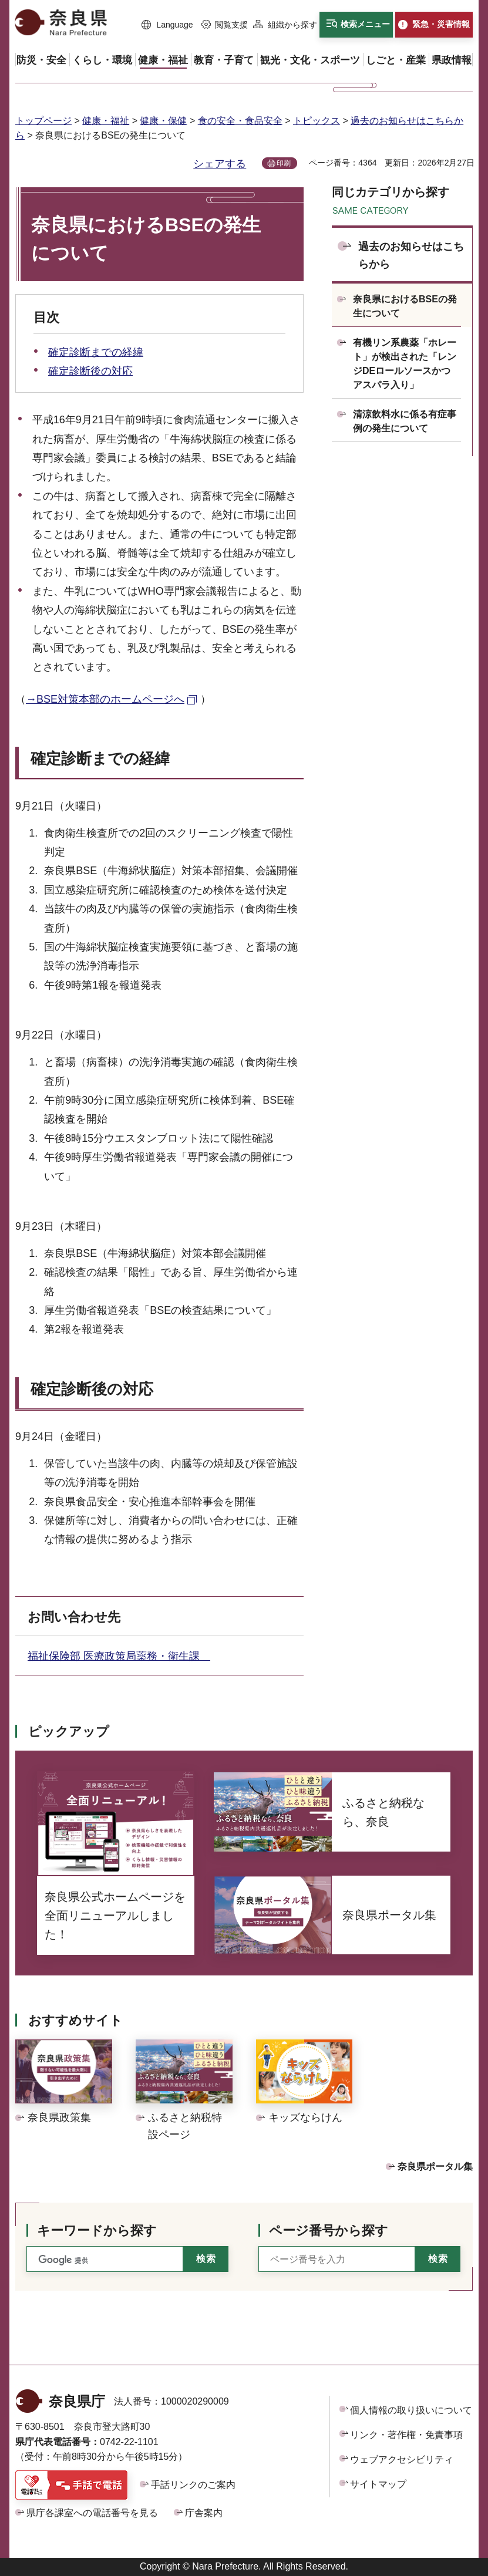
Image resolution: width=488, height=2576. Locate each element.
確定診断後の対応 (90, 371)
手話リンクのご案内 (193, 2485)
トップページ (43, 121)
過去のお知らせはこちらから (411, 256)
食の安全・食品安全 (240, 121)
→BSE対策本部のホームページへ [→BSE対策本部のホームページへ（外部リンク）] (105, 699)
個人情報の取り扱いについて (411, 2410)
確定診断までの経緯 (95, 352)
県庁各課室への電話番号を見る (92, 2513)
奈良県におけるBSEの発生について (405, 306)
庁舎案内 (204, 2513)
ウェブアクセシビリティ (401, 2459)
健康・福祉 (105, 121)
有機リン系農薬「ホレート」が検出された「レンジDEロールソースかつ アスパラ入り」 (404, 364)
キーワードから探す (97, 2230)
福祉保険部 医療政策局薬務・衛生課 (119, 1656)
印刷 (284, 163)
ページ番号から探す (328, 2230)
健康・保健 (163, 121)
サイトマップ (378, 2484)
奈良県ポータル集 (435, 2167)
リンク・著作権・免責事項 (406, 2435)
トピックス (316, 121)
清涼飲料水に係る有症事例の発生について (404, 421)
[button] (167, 25)
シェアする (219, 164)
